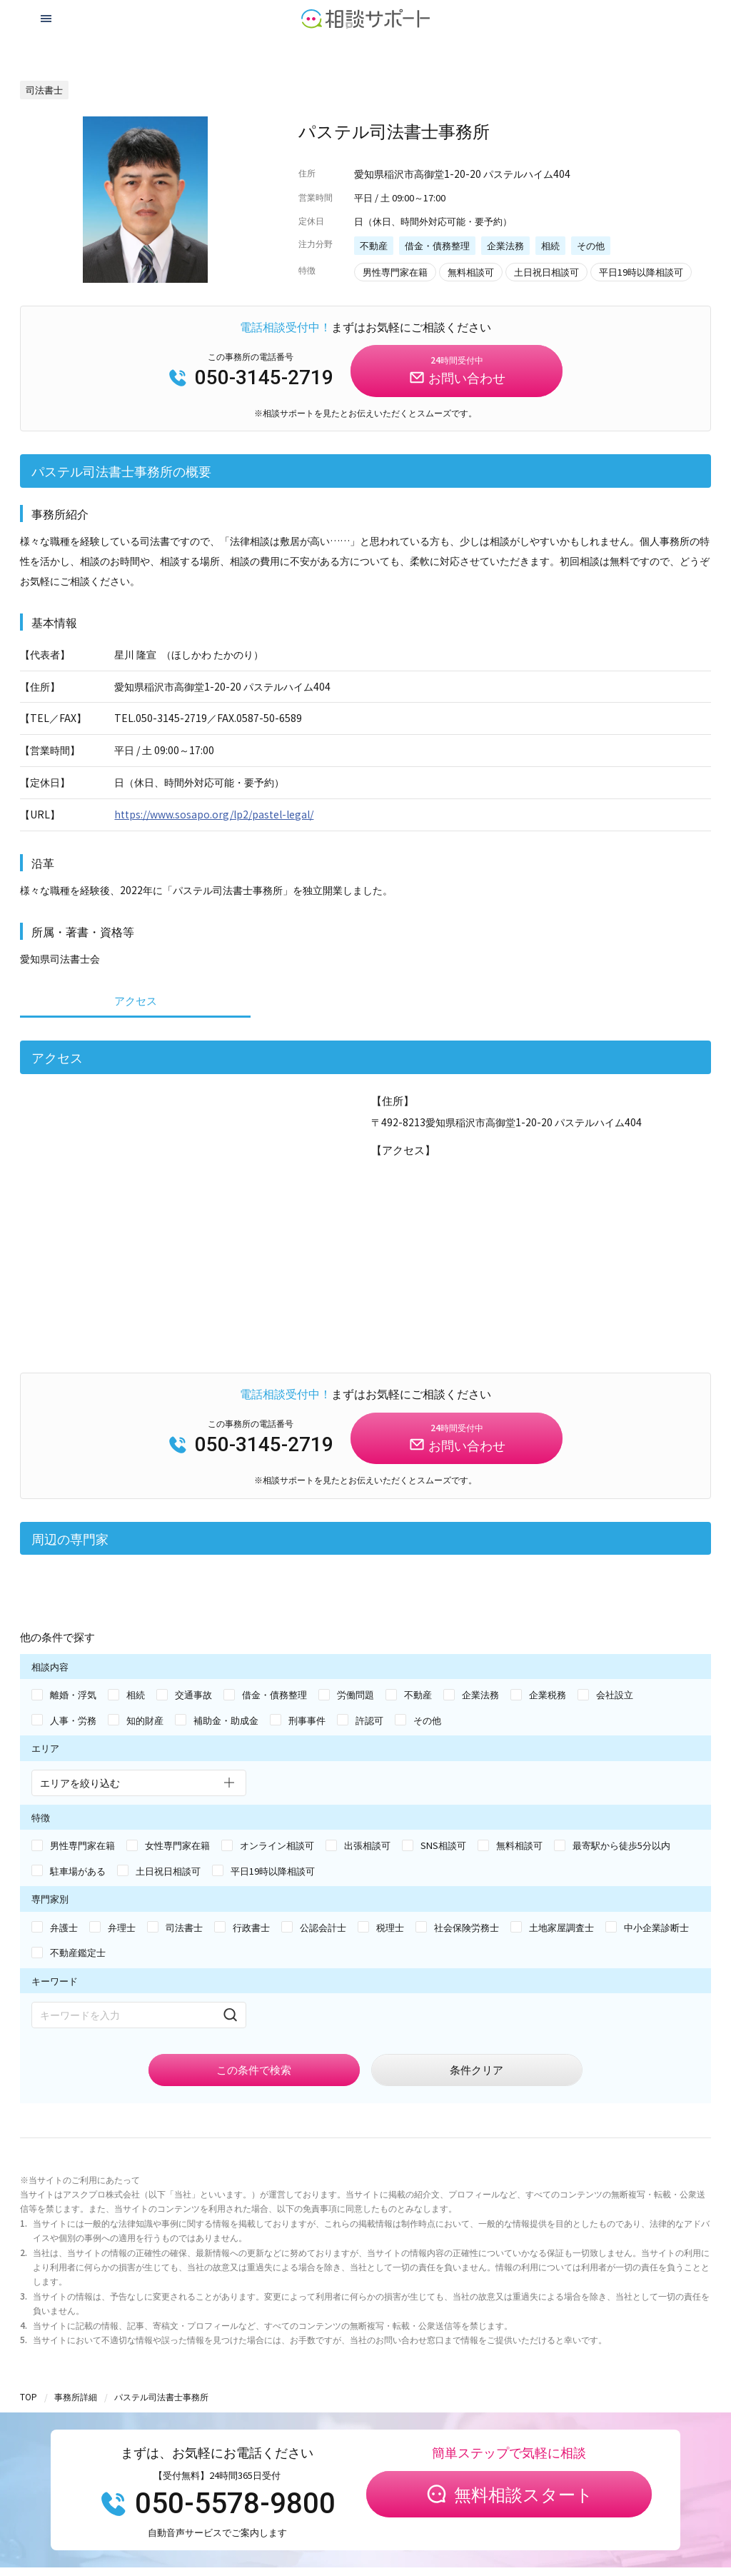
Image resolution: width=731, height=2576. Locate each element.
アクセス (135, 1000)
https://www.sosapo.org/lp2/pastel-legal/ (213, 814)
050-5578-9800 (217, 2503)
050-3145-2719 (250, 377)
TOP (28, 2396)
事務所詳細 (75, 2396)
